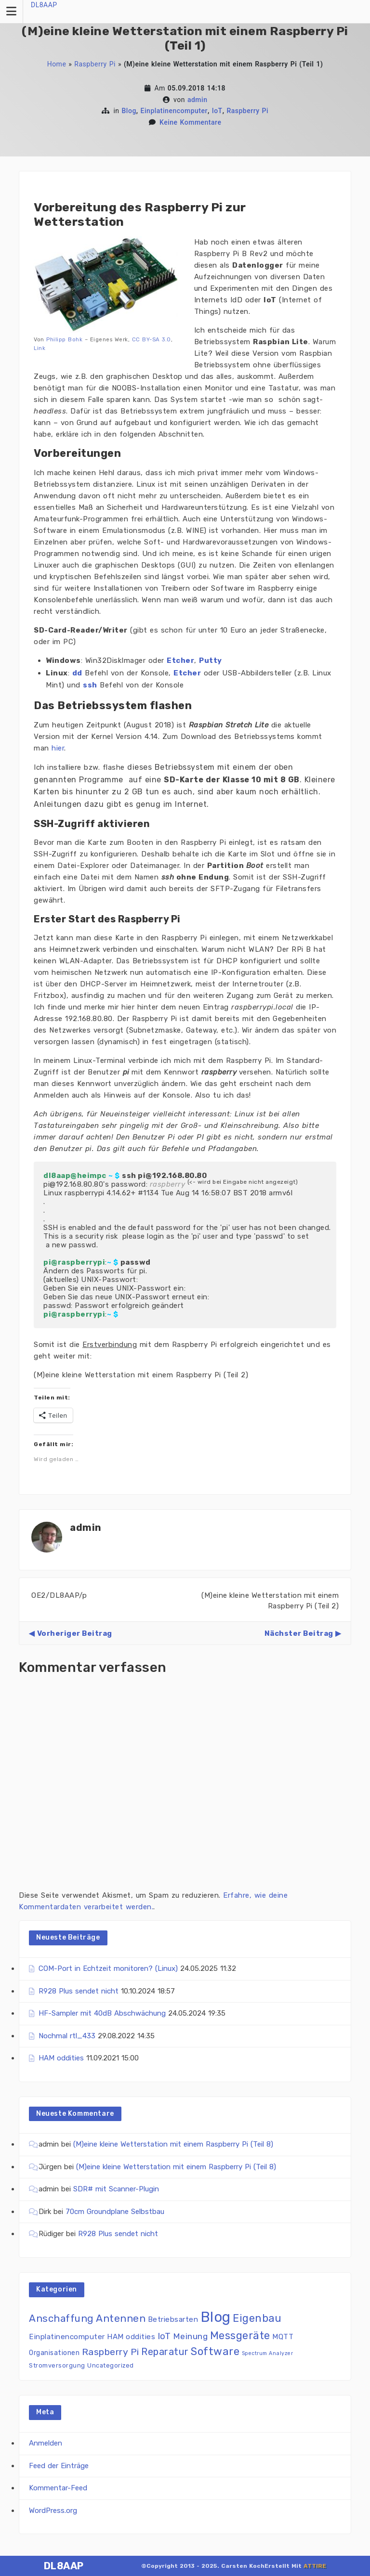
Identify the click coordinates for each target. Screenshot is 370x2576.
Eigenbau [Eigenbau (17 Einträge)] (257, 2318)
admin (197, 100)
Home (56, 64)
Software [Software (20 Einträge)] (215, 2351)
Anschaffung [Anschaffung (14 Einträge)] (61, 2318)
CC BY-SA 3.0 (151, 339)
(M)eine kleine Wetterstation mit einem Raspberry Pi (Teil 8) (173, 2144)
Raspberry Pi (95, 64)
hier (58, 748)
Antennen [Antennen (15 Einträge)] (120, 2318)
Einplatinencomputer (174, 111)
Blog (129, 111)
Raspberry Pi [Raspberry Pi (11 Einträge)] (110, 2351)
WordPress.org (53, 2510)
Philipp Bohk (64, 339)
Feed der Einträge (59, 2465)
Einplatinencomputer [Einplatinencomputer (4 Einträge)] (67, 2336)
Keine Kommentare (190, 122)
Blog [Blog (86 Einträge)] (215, 2317)
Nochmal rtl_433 (67, 2036)
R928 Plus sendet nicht (79, 1991)
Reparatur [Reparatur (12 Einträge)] (165, 2351)
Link (39, 348)
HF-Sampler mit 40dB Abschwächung (102, 2013)
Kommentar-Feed (58, 2488)
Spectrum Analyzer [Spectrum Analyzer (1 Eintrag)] (267, 2353)
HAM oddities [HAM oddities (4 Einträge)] (131, 2336)
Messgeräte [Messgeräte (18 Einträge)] (240, 2336)
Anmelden (45, 2443)
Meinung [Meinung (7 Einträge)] (190, 2336)
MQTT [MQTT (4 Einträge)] (282, 2336)
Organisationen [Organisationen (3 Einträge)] (54, 2353)
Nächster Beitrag (298, 1633)
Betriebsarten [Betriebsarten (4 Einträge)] (173, 2319)
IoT (217, 111)
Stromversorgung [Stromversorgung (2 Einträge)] (57, 2365)
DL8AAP (44, 5)
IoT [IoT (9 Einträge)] (164, 2336)
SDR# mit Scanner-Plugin (116, 2189)
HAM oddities (61, 2058)
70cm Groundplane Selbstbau (115, 2211)
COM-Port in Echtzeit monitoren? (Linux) (108, 1968)
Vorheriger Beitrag (74, 1633)
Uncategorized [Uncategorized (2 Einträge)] (110, 2365)
